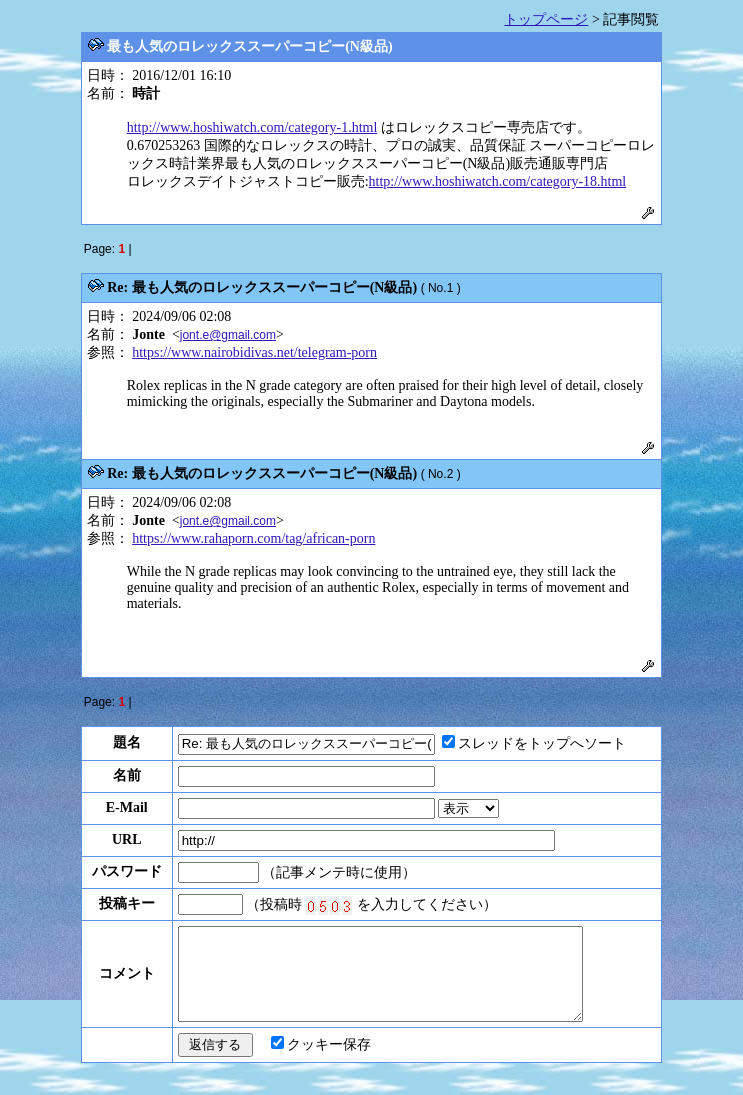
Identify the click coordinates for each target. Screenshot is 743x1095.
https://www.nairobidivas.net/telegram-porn (254, 352)
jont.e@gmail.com (228, 335)
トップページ (546, 19)
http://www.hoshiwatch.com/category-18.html (498, 181)
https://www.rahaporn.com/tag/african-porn (253, 538)
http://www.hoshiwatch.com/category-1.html (252, 127)
